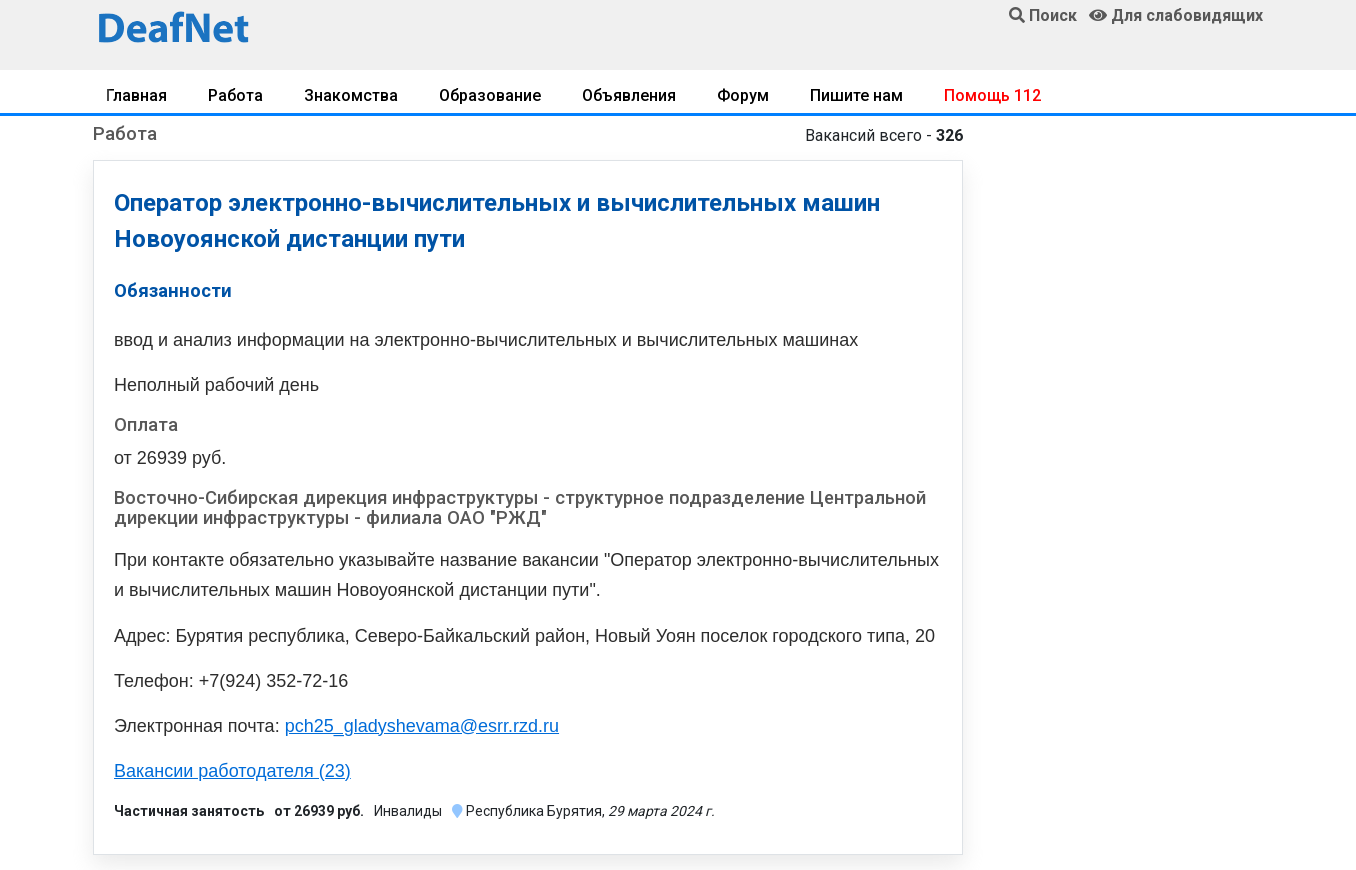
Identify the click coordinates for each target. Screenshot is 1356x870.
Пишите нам (856, 95)
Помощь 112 (992, 95)
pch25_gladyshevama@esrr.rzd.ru (422, 726)
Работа (235, 95)
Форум (743, 95)
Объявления (629, 95)
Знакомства (351, 95)
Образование (490, 95)
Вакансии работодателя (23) (232, 771)
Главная (136, 95)
